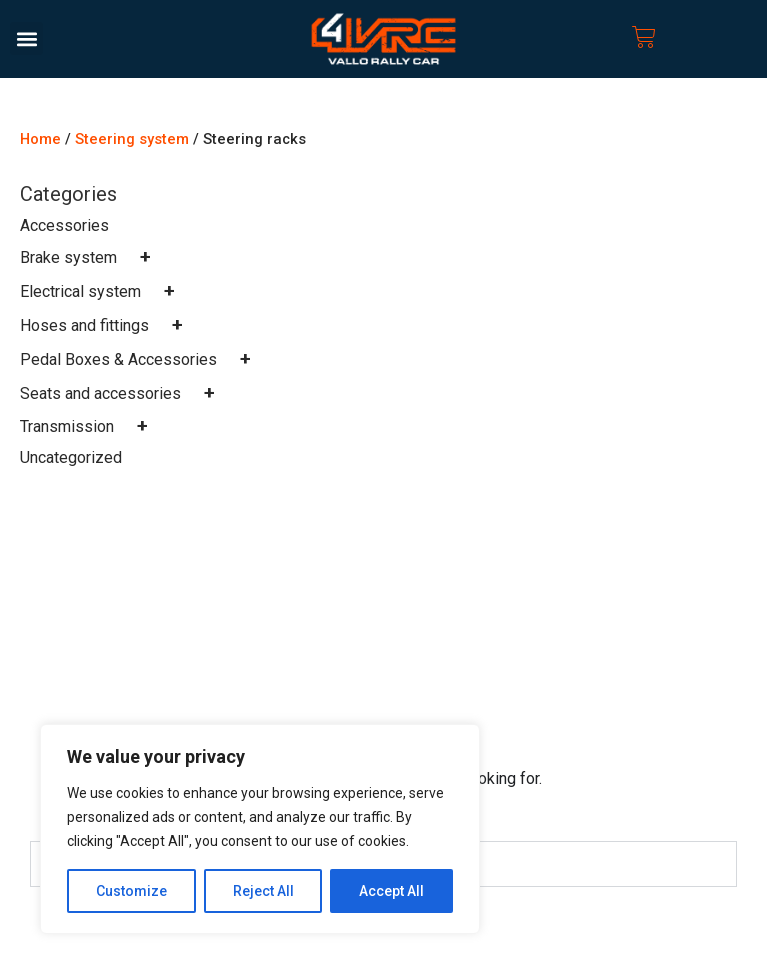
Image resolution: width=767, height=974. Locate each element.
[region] (260, 829)
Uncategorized (71, 457)
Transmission (88, 426)
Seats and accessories (122, 393)
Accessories (64, 225)
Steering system (132, 139)
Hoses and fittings (106, 325)
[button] (26, 38)
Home (40, 139)
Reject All (263, 891)
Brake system (90, 257)
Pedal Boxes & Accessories (140, 359)
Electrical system (102, 291)
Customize (131, 891)
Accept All (391, 891)
